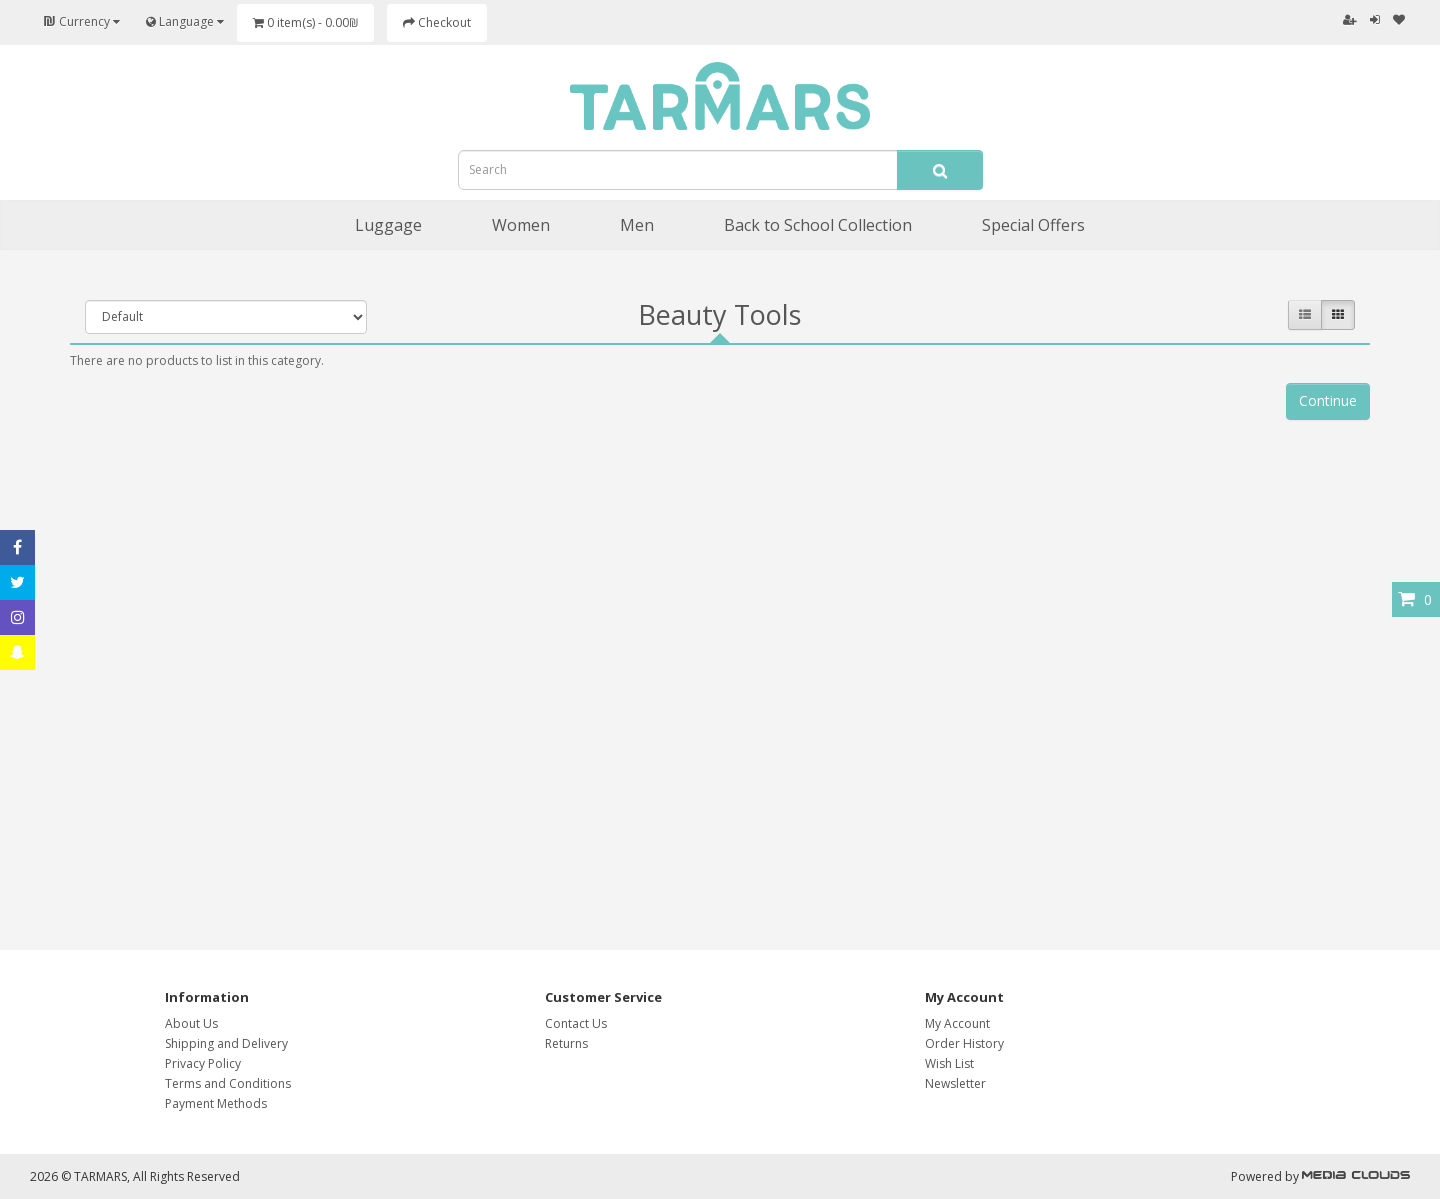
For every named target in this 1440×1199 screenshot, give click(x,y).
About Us (191, 1023)
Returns (566, 1043)
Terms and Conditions (228, 1083)
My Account (957, 1023)
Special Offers (1033, 225)
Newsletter (955, 1083)
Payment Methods (216, 1103)
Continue (1328, 400)
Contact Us (576, 1023)
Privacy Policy (203, 1063)
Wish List (949, 1063)
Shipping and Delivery (226, 1043)
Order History (964, 1043)
